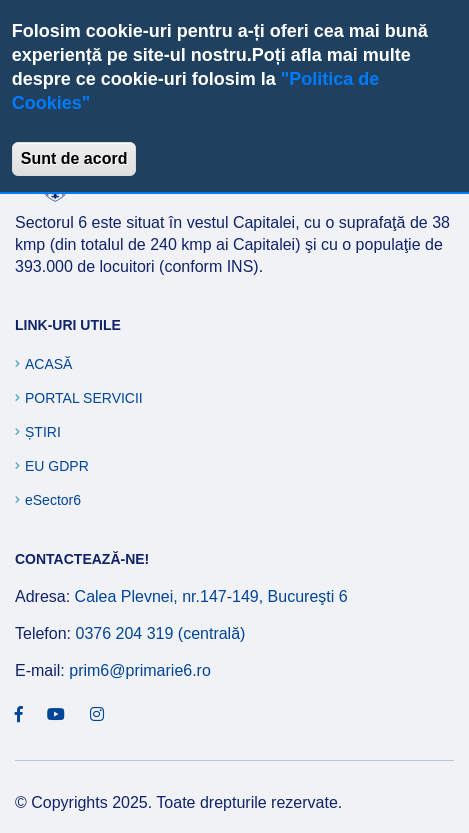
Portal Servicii (84, 398)
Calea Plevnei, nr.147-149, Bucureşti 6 (211, 596)
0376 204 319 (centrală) (160, 633)
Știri (43, 432)
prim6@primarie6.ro (140, 670)
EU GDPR (57, 466)
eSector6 (53, 500)
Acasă (48, 364)
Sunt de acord (74, 158)
